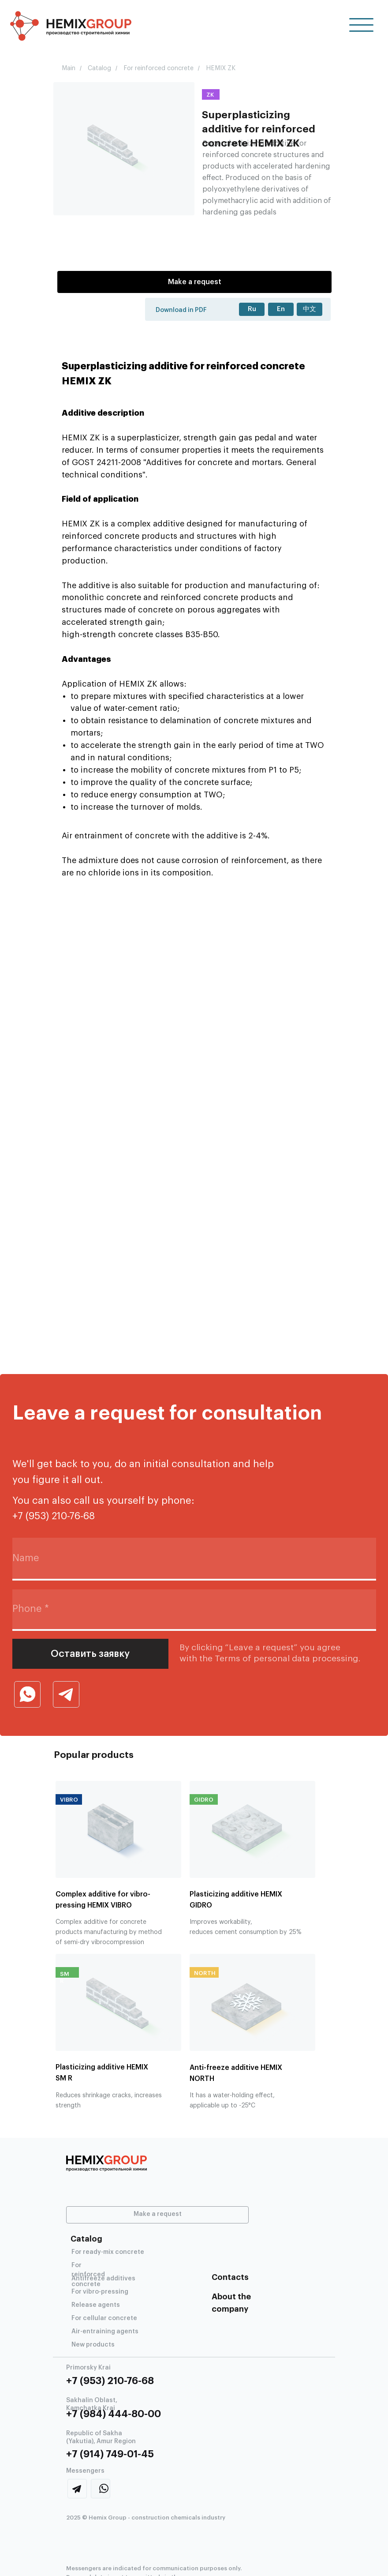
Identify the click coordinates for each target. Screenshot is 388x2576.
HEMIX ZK (220, 68)
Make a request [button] (194, 281)
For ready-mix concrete (107, 2252)
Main (68, 68)
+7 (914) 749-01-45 (110, 2454)
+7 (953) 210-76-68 (110, 2381)
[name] (194, 1559)
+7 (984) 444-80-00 (113, 2414)
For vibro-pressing (99, 2292)
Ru (252, 309)
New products (93, 2345)
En (281, 309)
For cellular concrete (104, 2318)
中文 (309, 309)
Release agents (95, 2305)
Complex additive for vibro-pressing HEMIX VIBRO (103, 1900)
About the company (231, 2303)
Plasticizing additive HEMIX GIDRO (236, 1900)
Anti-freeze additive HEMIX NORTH (236, 2073)
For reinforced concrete (158, 68)
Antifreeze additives (103, 2279)
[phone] (194, 1609)
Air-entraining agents (104, 2331)
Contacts (230, 2277)
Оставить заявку (90, 1654)
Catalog (99, 68)
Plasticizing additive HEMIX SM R (102, 2073)
